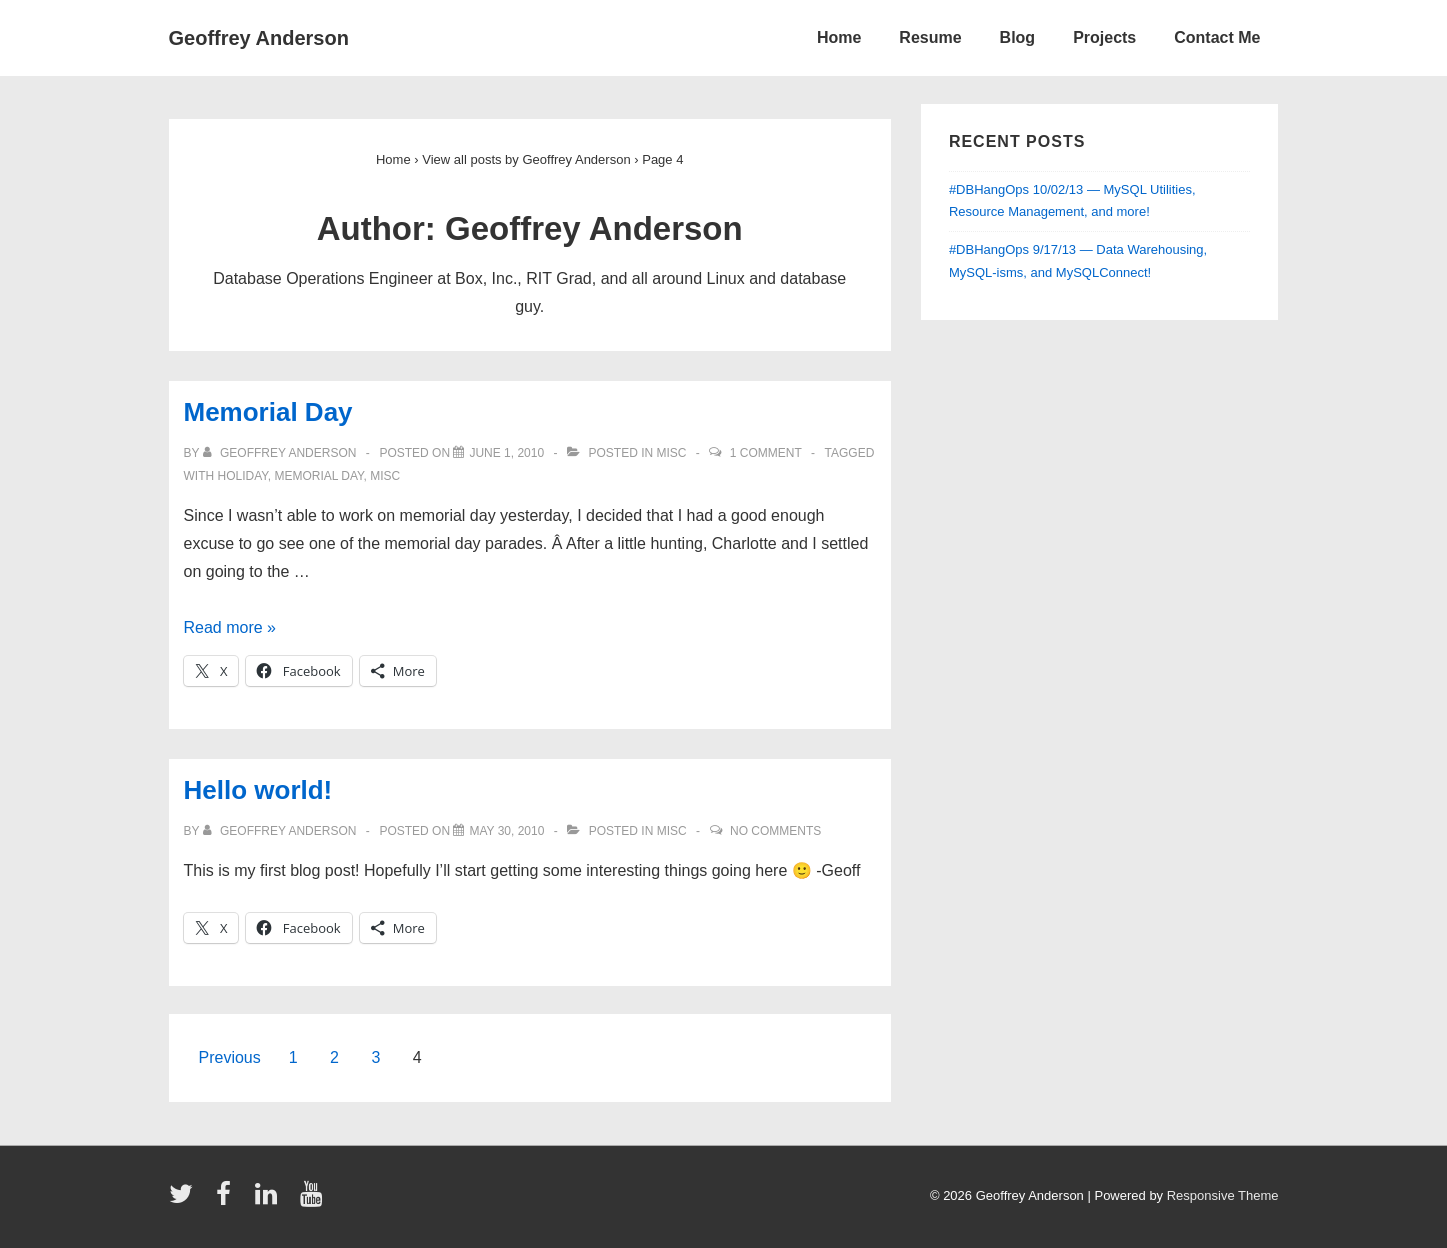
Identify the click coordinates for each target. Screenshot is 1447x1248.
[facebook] (228, 1200)
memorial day (318, 476)
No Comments (775, 831)
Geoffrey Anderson (259, 38)
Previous (230, 1057)
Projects (1104, 37)
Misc (671, 453)
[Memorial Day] (506, 453)
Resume (930, 37)
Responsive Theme (1223, 1195)
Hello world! (258, 790)
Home (839, 37)
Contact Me (1217, 37)
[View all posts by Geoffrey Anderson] (281, 453)
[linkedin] (270, 1200)
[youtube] (313, 1200)
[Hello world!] (506, 831)
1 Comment (766, 453)
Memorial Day (268, 412)
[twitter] (185, 1200)
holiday (243, 476)
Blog (1018, 37)
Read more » (230, 627)
